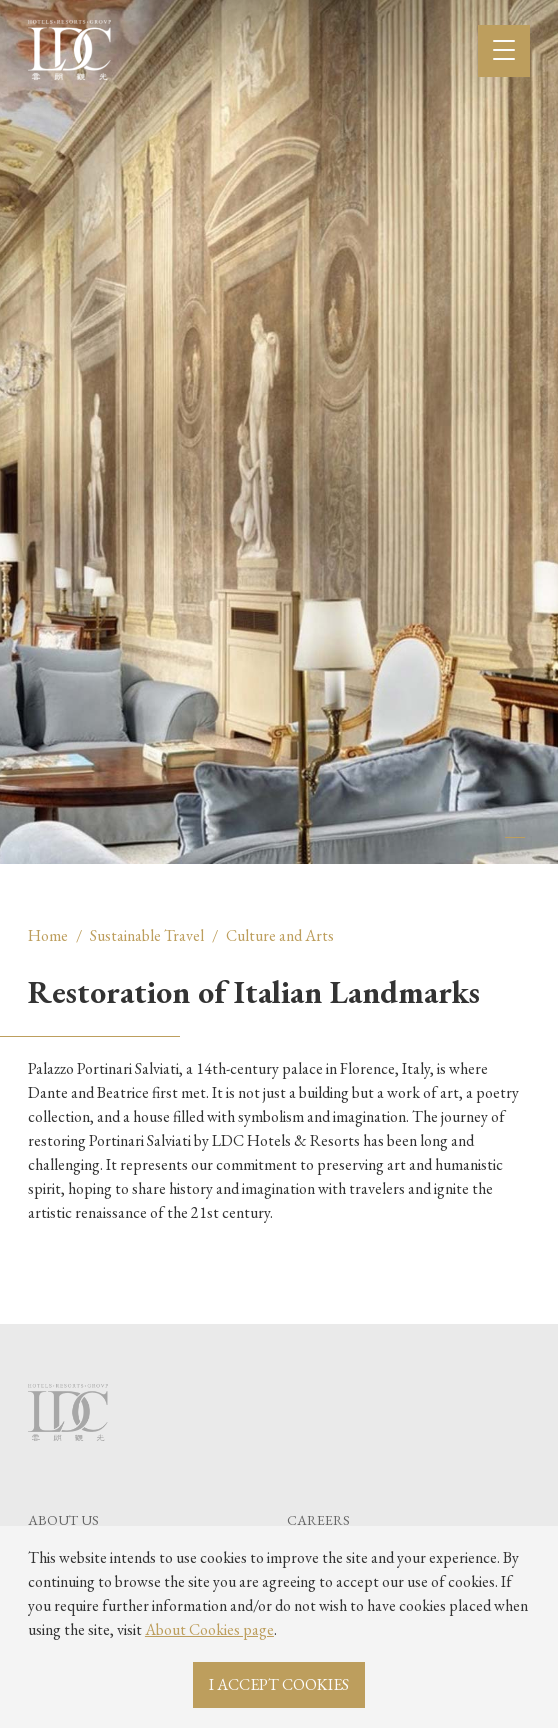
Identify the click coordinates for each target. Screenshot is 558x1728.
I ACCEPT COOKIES (279, 1684)
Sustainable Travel (147, 935)
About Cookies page (209, 1629)
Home (48, 935)
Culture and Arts (280, 935)
